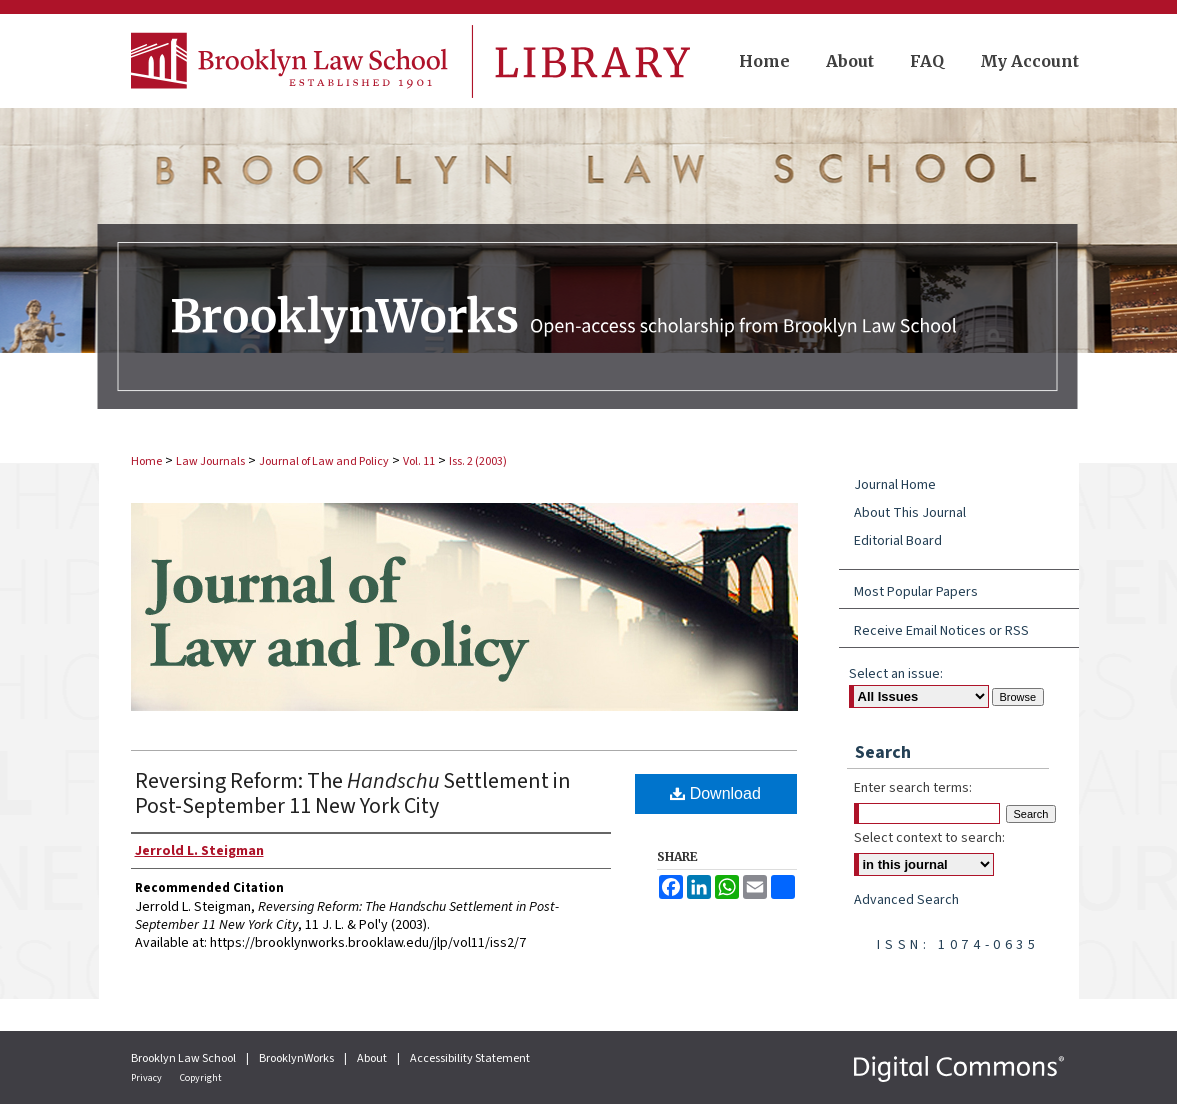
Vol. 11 (419, 461)
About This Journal (910, 513)
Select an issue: (896, 674)
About (373, 1058)
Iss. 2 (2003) (478, 461)
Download (715, 793)
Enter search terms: (913, 788)
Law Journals (210, 461)
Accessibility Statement (470, 1058)
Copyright (201, 1078)
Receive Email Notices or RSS (941, 631)
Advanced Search (906, 900)
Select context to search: (929, 838)
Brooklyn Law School (184, 1058)
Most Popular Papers (916, 592)
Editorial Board (898, 541)
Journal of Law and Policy (324, 461)
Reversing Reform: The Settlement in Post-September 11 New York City (353, 793)
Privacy (147, 1078)
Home (146, 461)
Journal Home (895, 485)
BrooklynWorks (297, 1058)
